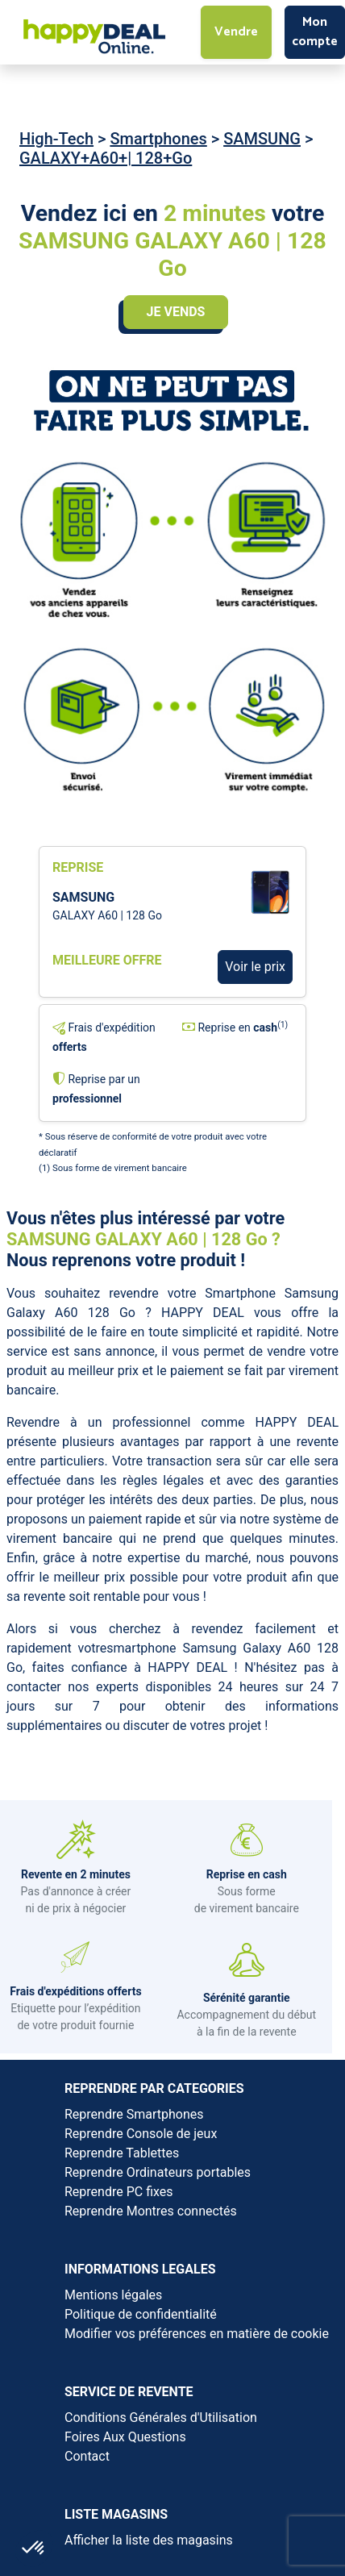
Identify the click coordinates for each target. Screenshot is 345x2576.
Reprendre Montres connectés (150, 2211)
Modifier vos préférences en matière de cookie (196, 2333)
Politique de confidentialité (140, 2314)
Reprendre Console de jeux (140, 2133)
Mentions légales (113, 2295)
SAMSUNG (262, 138)
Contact (87, 2456)
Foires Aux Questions (125, 2437)
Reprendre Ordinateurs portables (157, 2172)
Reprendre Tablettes (121, 2153)
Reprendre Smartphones (133, 2114)
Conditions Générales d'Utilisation (160, 2417)
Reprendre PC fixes (118, 2191)
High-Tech (56, 138)
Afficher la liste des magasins (148, 2540)
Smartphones (158, 138)
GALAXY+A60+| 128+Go (105, 158)
